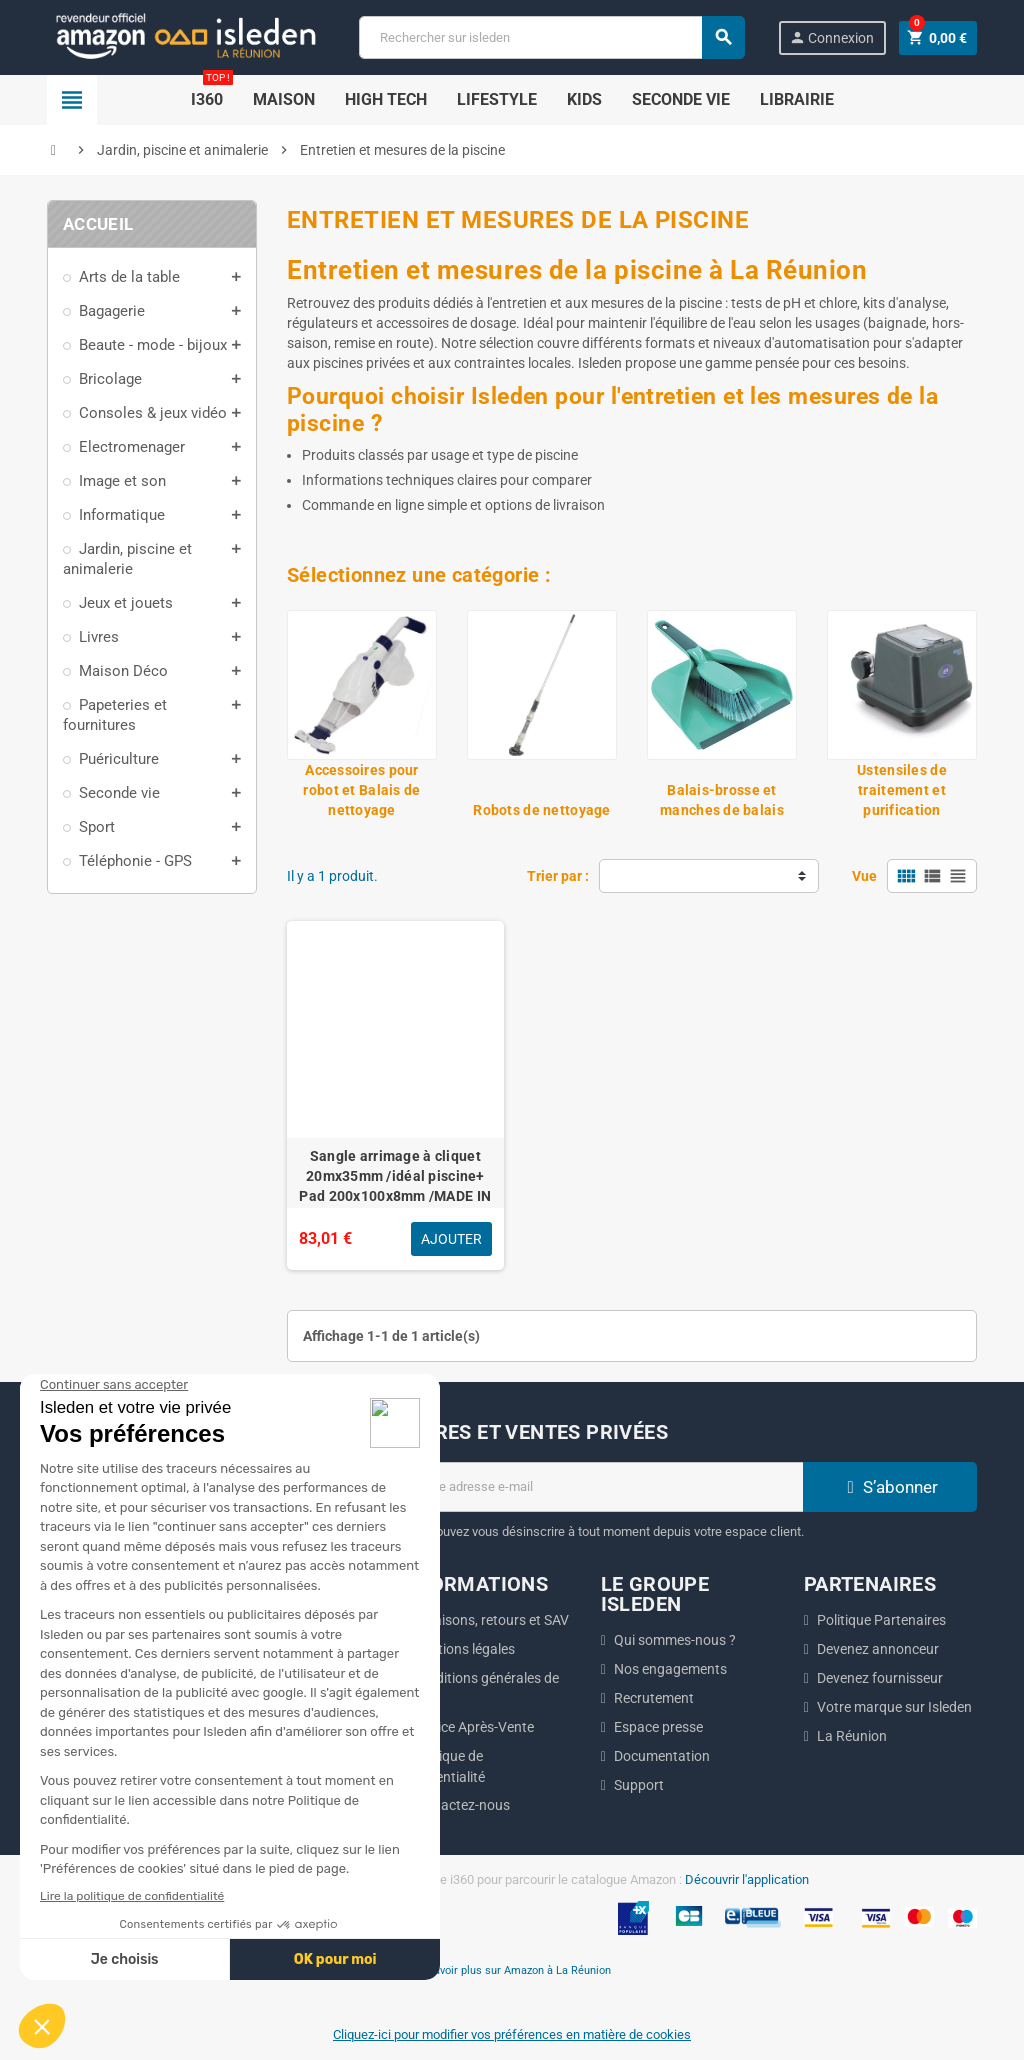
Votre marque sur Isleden (894, 1707)
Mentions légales (463, 1649)
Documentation (662, 1756)
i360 (212, 92)
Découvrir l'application (747, 1879)
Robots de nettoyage (541, 810)
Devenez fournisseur (880, 1678)
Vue (864, 876)
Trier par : (558, 876)
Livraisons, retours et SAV (490, 1620)
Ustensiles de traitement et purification (902, 790)
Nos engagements (670, 1669)
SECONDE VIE (681, 99)
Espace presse (658, 1727)
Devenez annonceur (878, 1649)
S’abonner (890, 1487)
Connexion (831, 37)
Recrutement (654, 1698)
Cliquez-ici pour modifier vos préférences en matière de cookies (512, 2034)
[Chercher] (551, 37)
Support (639, 1785)
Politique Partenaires (881, 1620)
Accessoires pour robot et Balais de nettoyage (361, 790)
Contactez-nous (460, 1805)
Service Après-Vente (472, 1727)
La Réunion (852, 1736)
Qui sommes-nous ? (675, 1640)
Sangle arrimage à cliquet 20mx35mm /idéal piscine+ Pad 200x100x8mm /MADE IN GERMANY (395, 1186)
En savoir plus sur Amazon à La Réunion (512, 1970)
